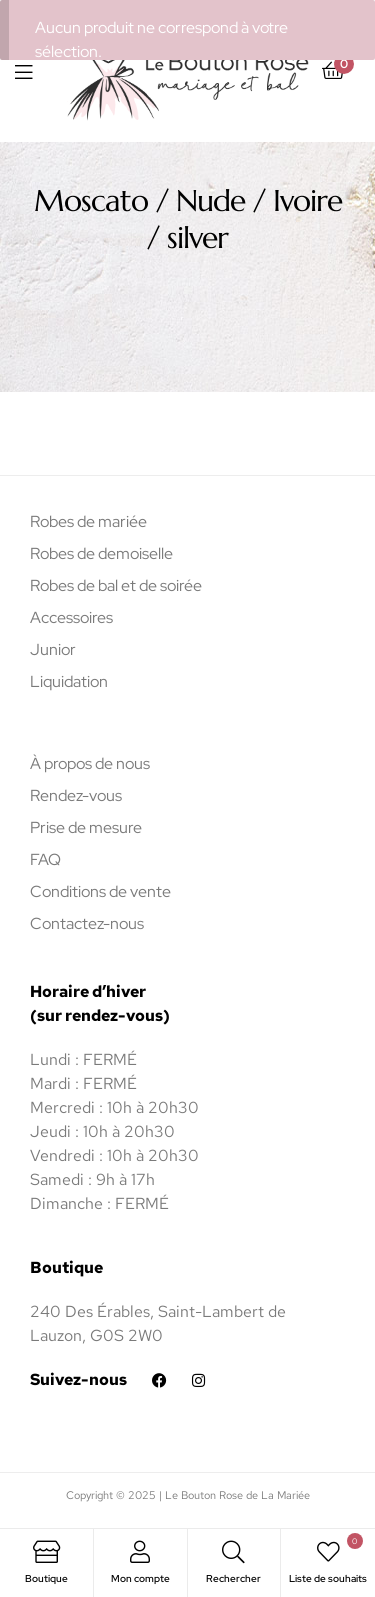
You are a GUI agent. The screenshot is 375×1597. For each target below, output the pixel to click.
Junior (53, 649)
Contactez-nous (87, 923)
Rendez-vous (76, 795)
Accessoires (71, 617)
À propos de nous (90, 763)
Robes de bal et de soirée (116, 585)
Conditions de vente (100, 891)
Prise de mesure (86, 827)
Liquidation (69, 681)
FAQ (45, 859)
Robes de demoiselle (101, 553)
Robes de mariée (88, 521)
